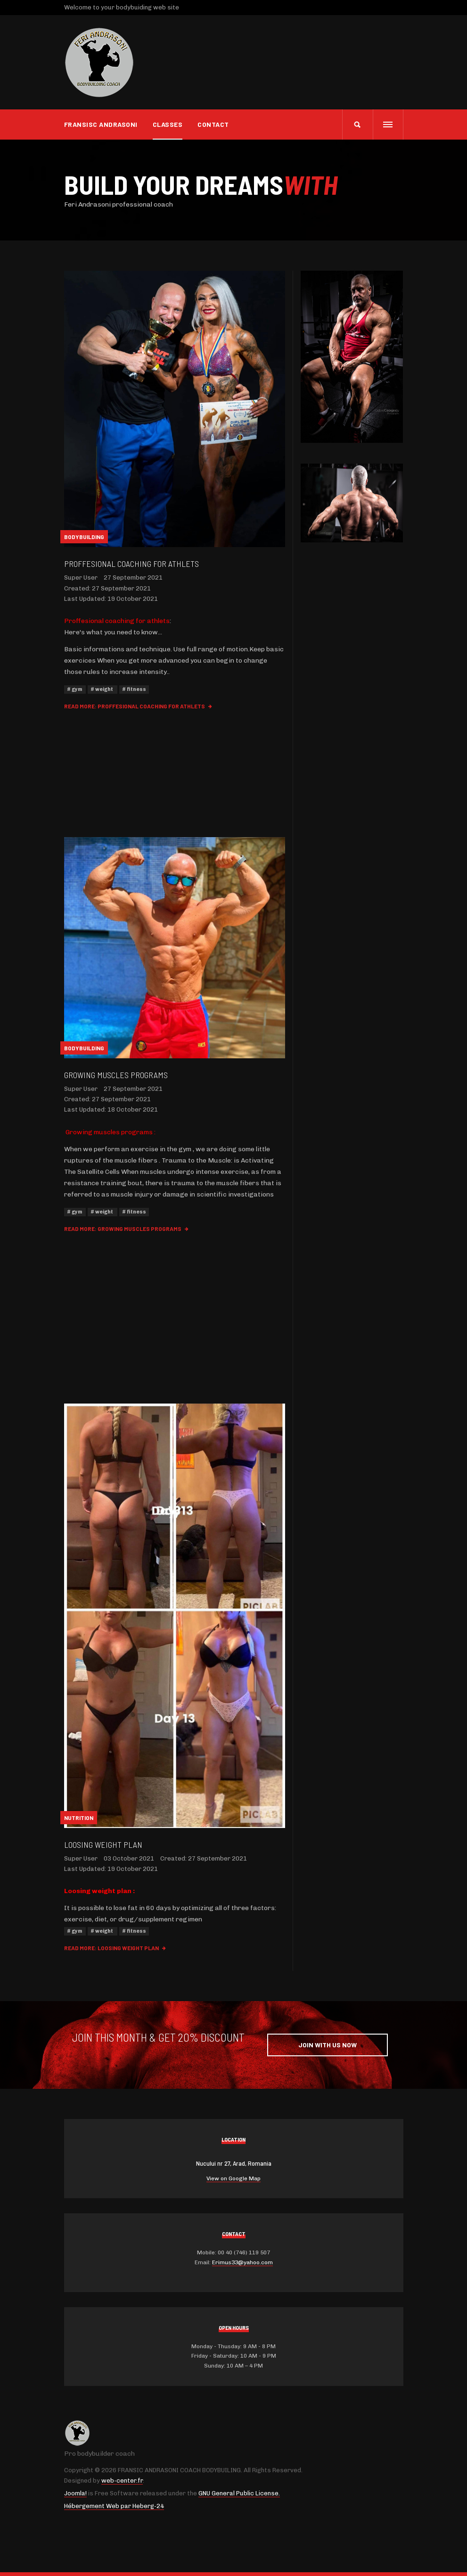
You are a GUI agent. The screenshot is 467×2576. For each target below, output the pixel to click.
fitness (136, 689)
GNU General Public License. (239, 2493)
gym (77, 689)
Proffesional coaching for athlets (131, 563)
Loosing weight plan (103, 1844)
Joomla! (75, 2493)
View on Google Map (233, 2178)
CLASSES (168, 124)
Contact (213, 124)
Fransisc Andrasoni (101, 124)
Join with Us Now (327, 2045)
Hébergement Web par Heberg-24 (114, 2506)
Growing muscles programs (116, 1075)
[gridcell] (174, 1914)
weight (104, 689)
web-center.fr (122, 2480)
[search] (357, 124)
